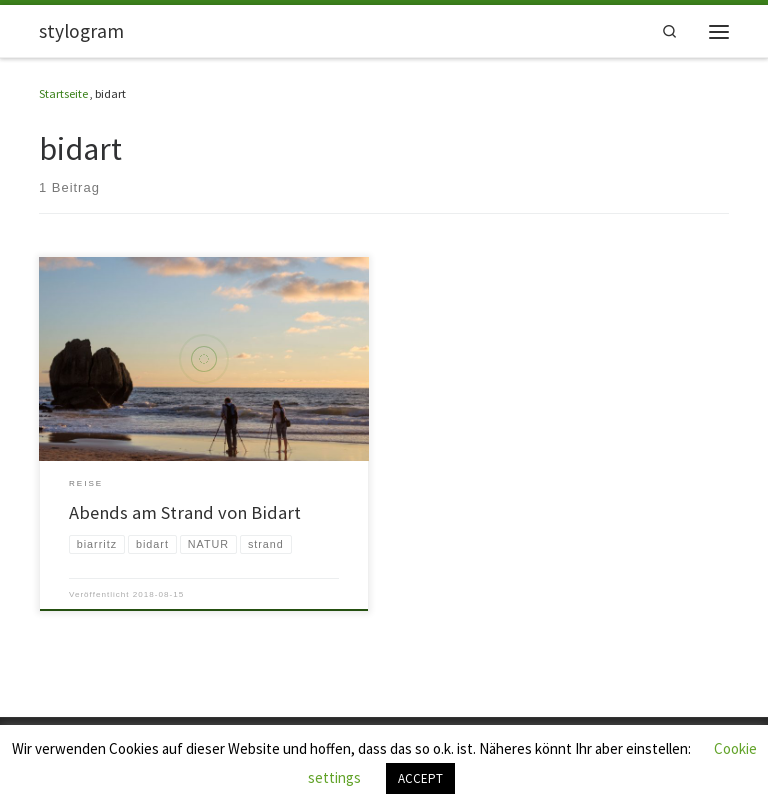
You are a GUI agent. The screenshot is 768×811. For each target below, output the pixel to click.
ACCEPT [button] (420, 778)
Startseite (63, 93)
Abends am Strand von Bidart (185, 512)
